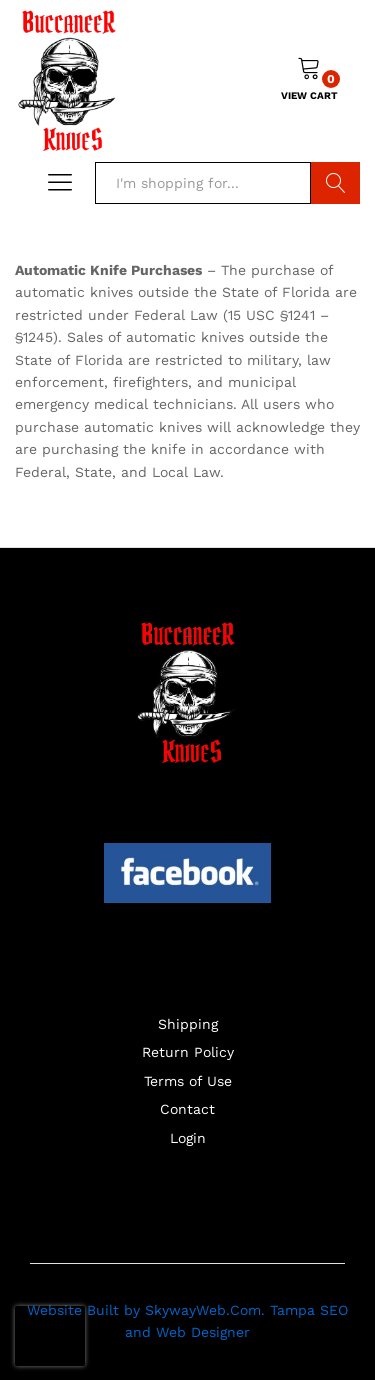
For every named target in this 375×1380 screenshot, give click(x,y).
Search (335, 183)
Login (188, 1138)
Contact (187, 1109)
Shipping (188, 1024)
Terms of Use (188, 1081)
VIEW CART (309, 95)
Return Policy (188, 1052)
